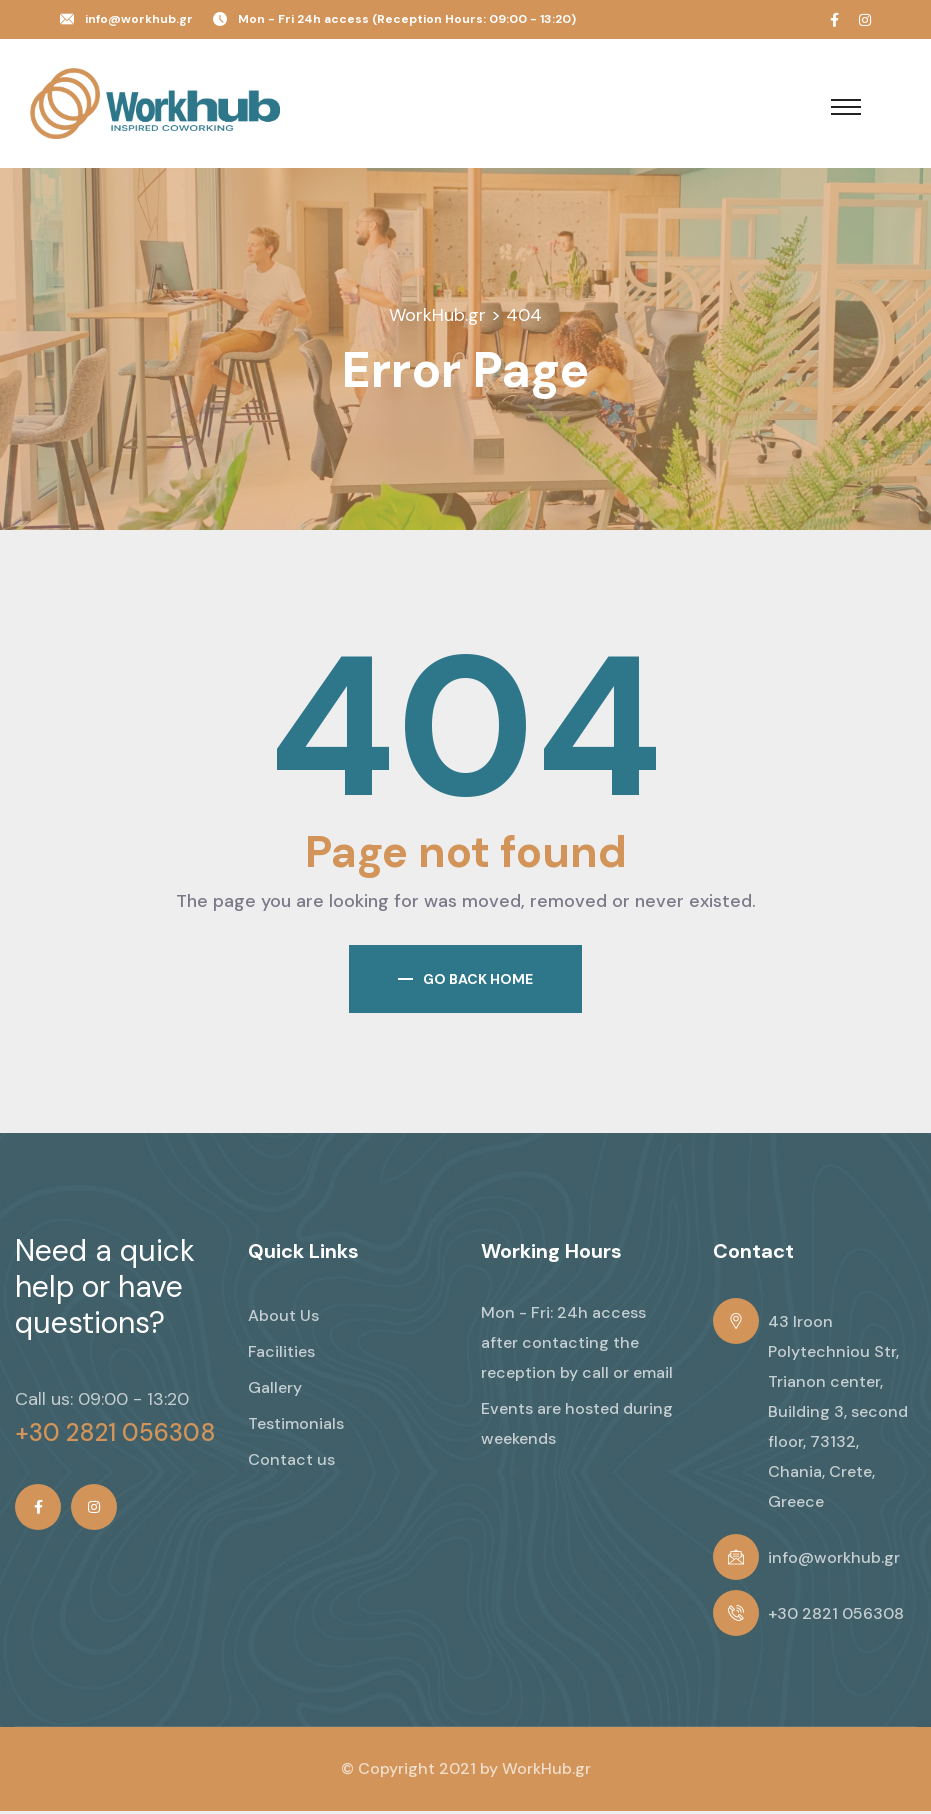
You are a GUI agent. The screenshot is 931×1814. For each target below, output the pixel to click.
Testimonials (296, 1426)
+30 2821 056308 (115, 1436)
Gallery (275, 1390)
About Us (283, 1318)
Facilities (281, 1354)
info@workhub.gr (139, 19)
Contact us (291, 1462)
